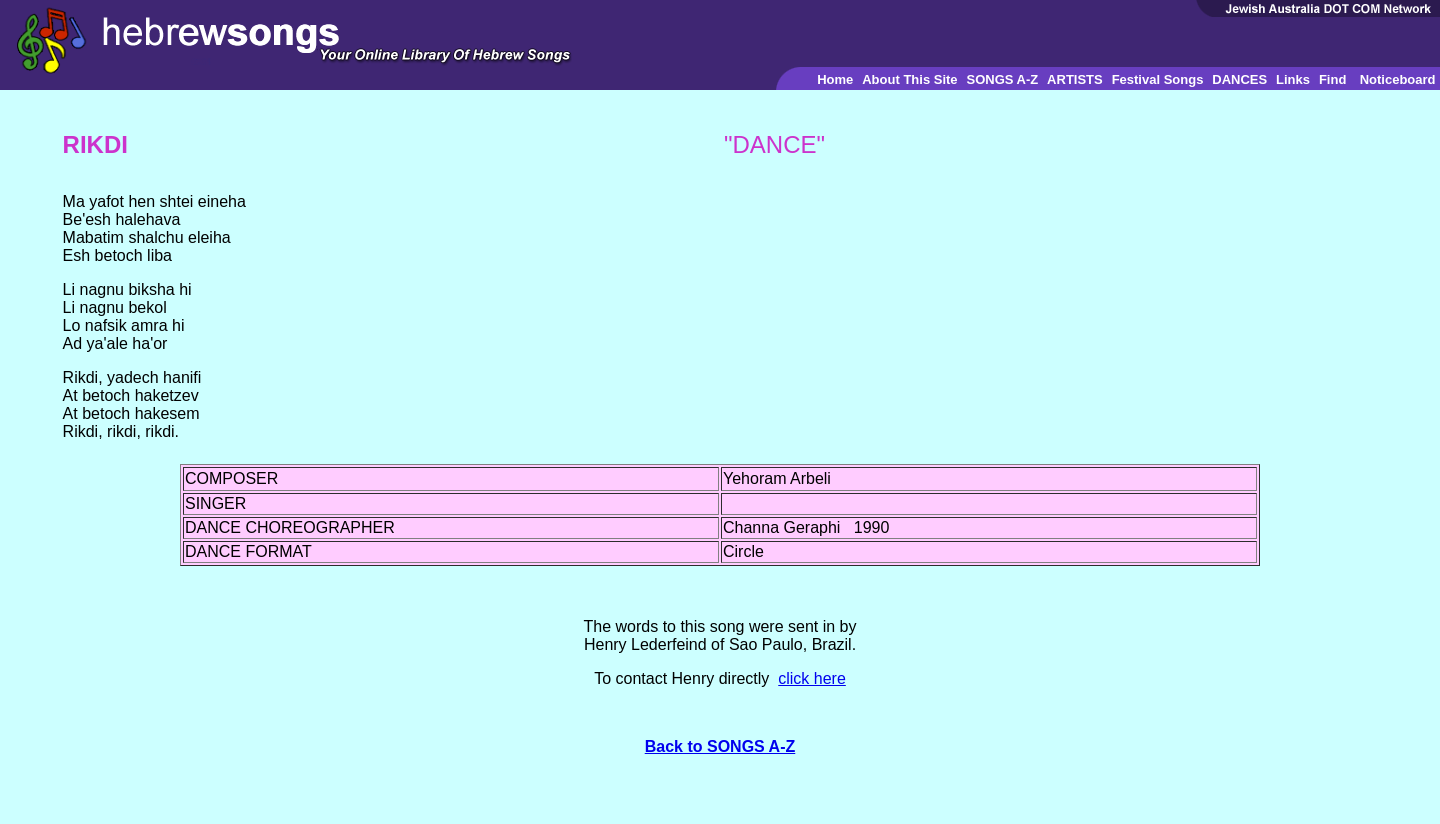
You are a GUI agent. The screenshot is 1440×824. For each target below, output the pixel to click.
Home (835, 79)
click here (812, 678)
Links (1293, 79)
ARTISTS (1075, 79)
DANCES (1239, 79)
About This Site (909, 79)
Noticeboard (1398, 79)
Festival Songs (1158, 79)
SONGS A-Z (1002, 79)
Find (1332, 79)
